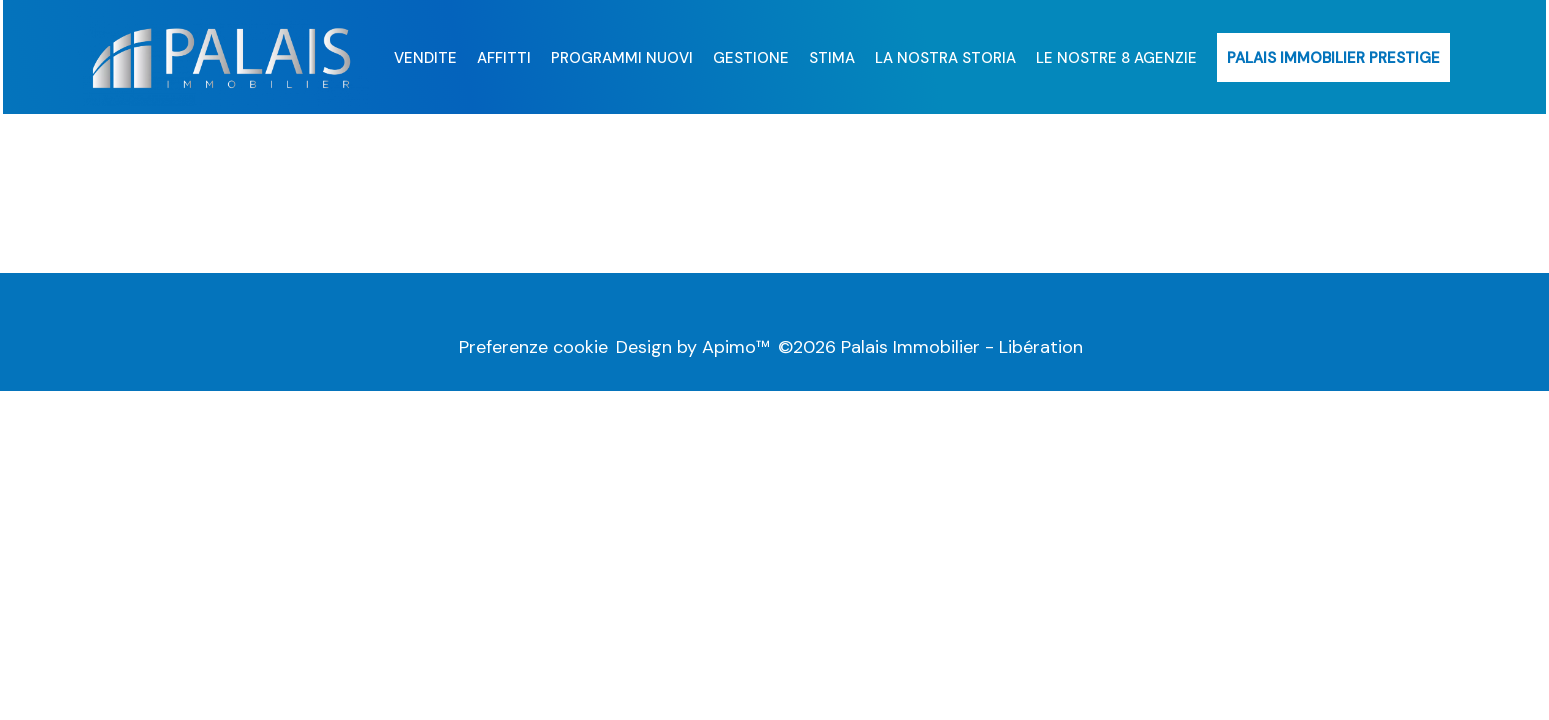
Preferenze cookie (533, 347)
